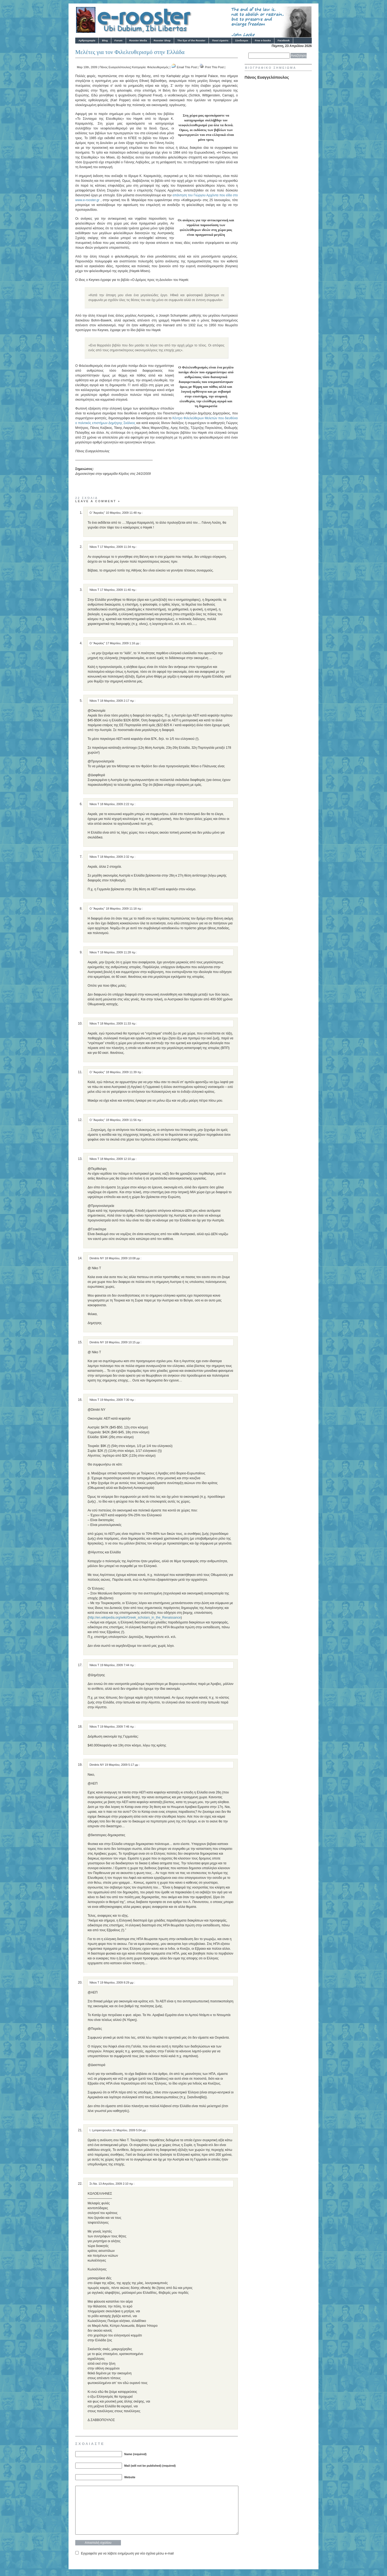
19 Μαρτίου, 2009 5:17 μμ (122, 1764)
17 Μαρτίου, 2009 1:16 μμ (123, 643)
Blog (105, 40)
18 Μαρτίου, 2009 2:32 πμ (117, 856)
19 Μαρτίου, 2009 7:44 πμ (117, 1665)
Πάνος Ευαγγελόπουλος (114, 67)
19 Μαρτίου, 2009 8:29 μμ (117, 1982)
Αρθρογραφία (86, 40)
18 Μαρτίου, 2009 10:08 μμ (123, 1258)
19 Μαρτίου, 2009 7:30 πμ (117, 1399)
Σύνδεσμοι (241, 40)
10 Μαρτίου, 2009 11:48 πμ (124, 512)
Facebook (284, 40)
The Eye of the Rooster (191, 40)
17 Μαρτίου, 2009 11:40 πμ (118, 589)
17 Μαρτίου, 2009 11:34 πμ (118, 546)
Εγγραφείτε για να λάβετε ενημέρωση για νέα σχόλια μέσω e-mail (127, 2553)
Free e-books (263, 40)
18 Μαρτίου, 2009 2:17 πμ (117, 700)
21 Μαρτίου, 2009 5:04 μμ (129, 2130)
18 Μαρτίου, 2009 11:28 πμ (118, 952)
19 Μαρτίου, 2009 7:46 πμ (117, 1726)
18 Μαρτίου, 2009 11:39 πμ (124, 1072)
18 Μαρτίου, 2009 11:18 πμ (124, 908)
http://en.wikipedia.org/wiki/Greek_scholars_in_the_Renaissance (135, 1617)
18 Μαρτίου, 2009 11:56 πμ (124, 1119)
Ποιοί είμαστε (220, 40)
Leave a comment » (97, 501)
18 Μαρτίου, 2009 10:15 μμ (123, 1342)
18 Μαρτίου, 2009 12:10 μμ (118, 1158)
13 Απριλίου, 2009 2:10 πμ (116, 2183)
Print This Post (214, 67)
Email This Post (187, 67)
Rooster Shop (162, 40)
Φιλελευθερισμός (158, 67)
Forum (118, 40)
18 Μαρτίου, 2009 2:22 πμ (117, 804)
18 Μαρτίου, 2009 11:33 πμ (118, 1023)
